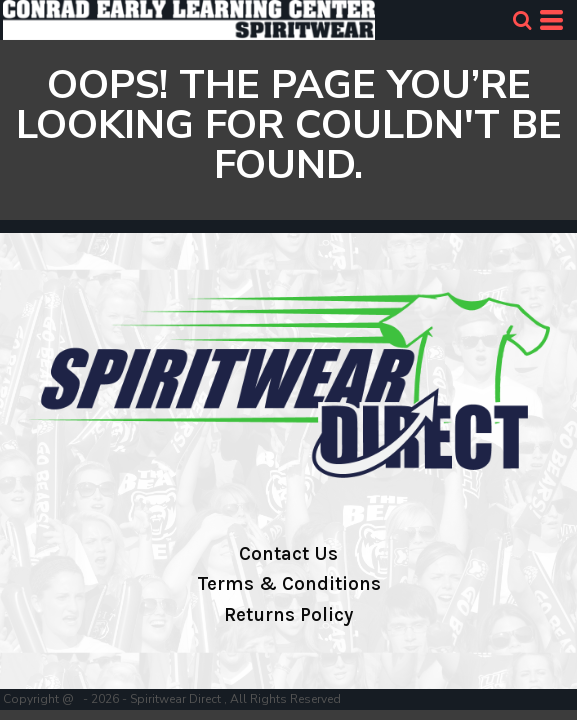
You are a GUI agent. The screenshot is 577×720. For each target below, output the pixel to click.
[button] (522, 20)
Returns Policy (288, 615)
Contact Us (288, 554)
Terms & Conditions (289, 584)
